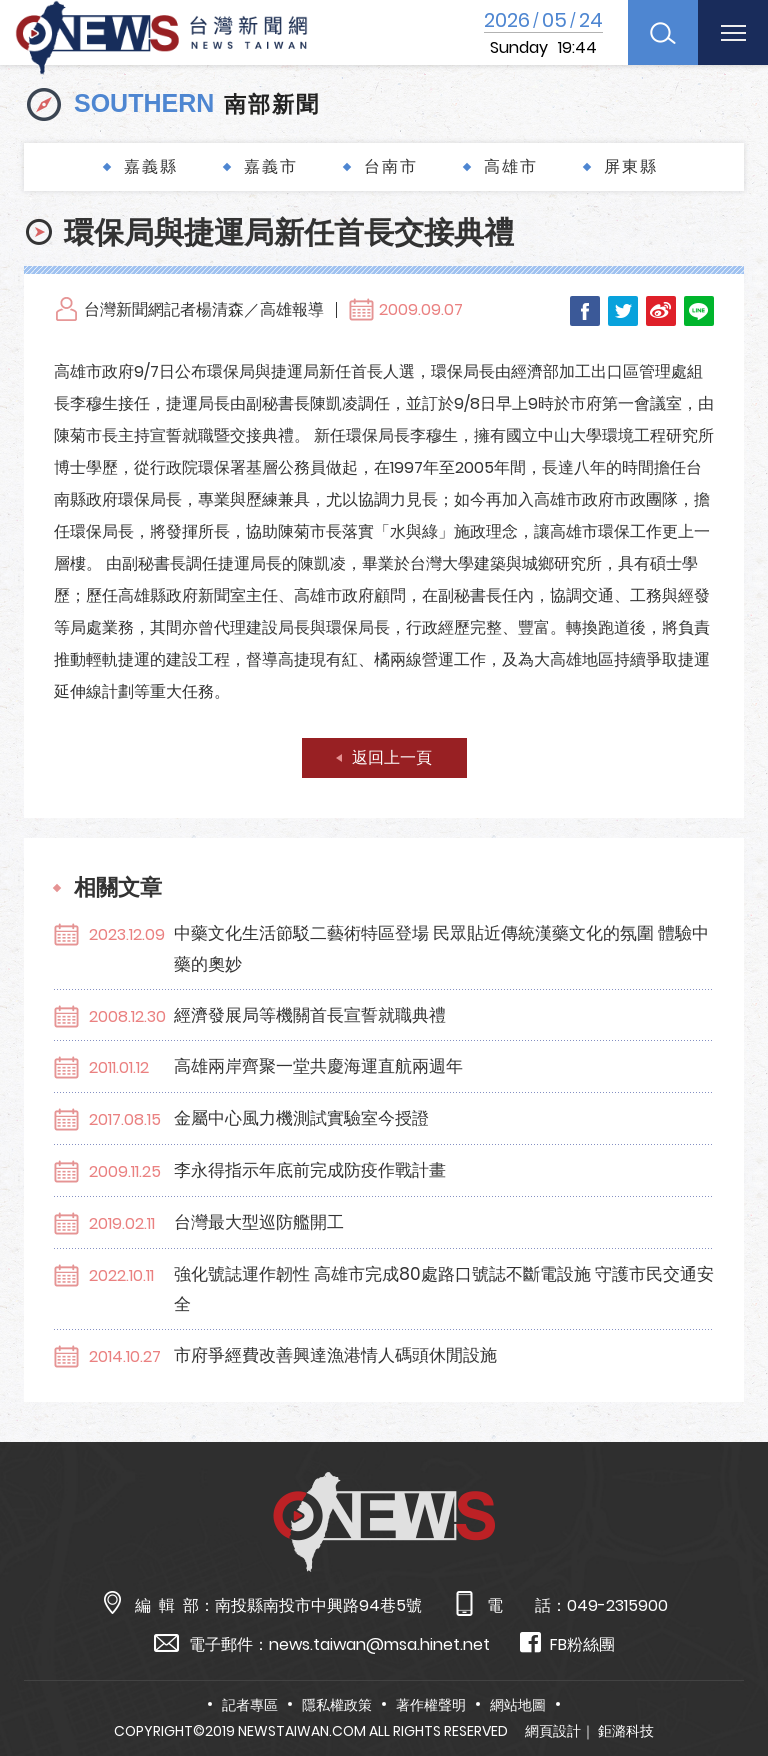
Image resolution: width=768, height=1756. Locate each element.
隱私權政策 (337, 1705)
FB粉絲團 (567, 1643)
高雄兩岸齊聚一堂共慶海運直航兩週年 (318, 1066)
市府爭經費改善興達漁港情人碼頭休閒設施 (335, 1355)
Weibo (661, 311)
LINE (699, 311)
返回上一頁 (392, 757)
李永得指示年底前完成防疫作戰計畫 (310, 1170)
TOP (729, 1682)
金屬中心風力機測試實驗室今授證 (301, 1118)
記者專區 (250, 1705)
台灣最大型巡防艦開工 (259, 1222)
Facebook (585, 311)
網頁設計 (553, 1731)
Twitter (623, 311)
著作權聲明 (431, 1705)
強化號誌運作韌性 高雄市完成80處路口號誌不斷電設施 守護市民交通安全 (444, 1289)
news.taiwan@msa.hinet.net (379, 1644)
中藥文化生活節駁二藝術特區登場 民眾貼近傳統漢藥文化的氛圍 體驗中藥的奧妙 (441, 948)
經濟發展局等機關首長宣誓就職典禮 (310, 1015)
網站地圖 (518, 1705)
